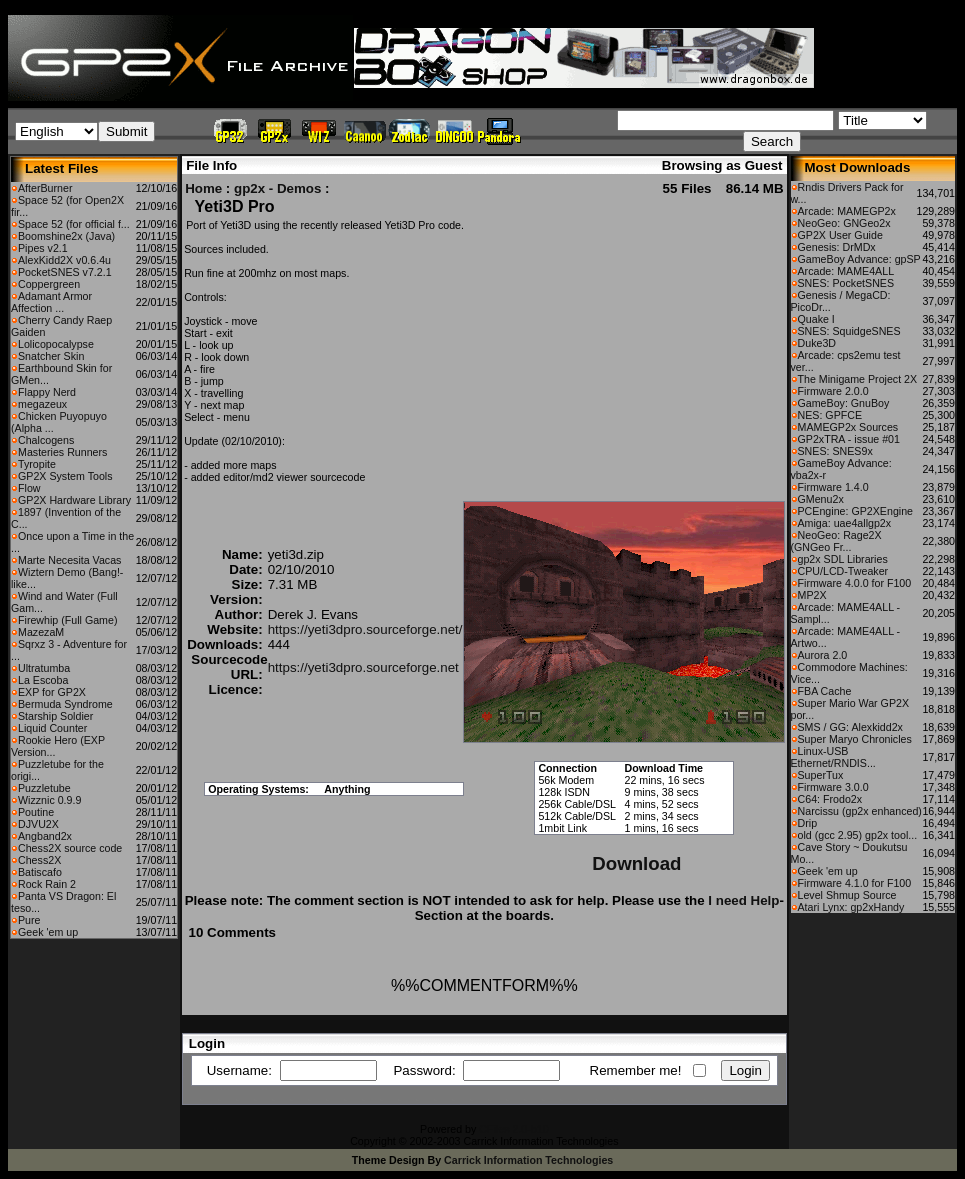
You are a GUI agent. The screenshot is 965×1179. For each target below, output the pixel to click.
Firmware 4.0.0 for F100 (855, 583)
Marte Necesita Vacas (69, 560)
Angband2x (45, 836)
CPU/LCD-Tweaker (843, 571)
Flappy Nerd (47, 392)
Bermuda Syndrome (65, 704)
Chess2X (39, 860)
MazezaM (41, 632)
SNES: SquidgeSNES (849, 331)
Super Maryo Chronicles (855, 739)
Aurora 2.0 (823, 655)
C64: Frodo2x (830, 799)
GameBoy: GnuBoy (844, 403)
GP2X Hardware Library (74, 500)
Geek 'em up (48, 932)
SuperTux (821, 775)
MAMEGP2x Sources (848, 427)
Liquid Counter (52, 728)
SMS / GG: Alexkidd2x (850, 727)
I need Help (743, 900)
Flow (29, 488)
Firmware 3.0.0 (833, 787)
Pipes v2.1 (43, 248)
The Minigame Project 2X (858, 379)
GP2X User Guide (840, 235)
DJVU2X (38, 824)
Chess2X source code (70, 848)
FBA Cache (825, 691)
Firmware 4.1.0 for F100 (855, 883)
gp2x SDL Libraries (843, 559)
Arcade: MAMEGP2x (847, 211)
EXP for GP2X (52, 692)
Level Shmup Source (847, 895)
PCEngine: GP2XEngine (856, 511)
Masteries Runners (62, 452)
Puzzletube (44, 788)
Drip (808, 823)
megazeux (42, 404)
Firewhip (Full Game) (67, 620)
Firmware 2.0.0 (833, 391)
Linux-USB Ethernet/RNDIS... (833, 757)
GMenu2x (821, 499)
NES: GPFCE (830, 415)
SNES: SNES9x (835, 451)
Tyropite (37, 464)
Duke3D (817, 343)
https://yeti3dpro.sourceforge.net (363, 667)
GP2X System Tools (65, 476)
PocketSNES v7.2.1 (65, 272)
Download (636, 863)
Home (203, 188)
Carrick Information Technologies (528, 1160)
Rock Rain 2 (47, 884)
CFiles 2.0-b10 (513, 1129)
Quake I (816, 319)
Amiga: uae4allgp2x (845, 523)
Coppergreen (49, 284)
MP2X (812, 595)
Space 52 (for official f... (74, 224)
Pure (29, 920)
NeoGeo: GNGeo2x (844, 223)
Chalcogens (46, 440)
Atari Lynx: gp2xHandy (851, 907)
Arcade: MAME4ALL (846, 271)
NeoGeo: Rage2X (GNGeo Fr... (836, 541)
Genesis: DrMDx (837, 247)
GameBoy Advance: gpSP (859, 259)
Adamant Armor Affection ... (51, 302)
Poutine (36, 812)
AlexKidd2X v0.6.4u (64, 260)
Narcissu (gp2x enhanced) (860, 811)
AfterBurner (45, 188)
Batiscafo (40, 872)
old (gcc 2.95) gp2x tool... (858, 835)
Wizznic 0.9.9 (49, 800)
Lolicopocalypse (56, 344)
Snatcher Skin (51, 356)
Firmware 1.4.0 (833, 487)
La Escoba (43, 680)
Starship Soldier (55, 716)
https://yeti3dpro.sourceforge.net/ (365, 629)
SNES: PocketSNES (846, 283)
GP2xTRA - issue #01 (849, 439)
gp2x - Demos (277, 188)
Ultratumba (44, 668)
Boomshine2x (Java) (66, 236)
